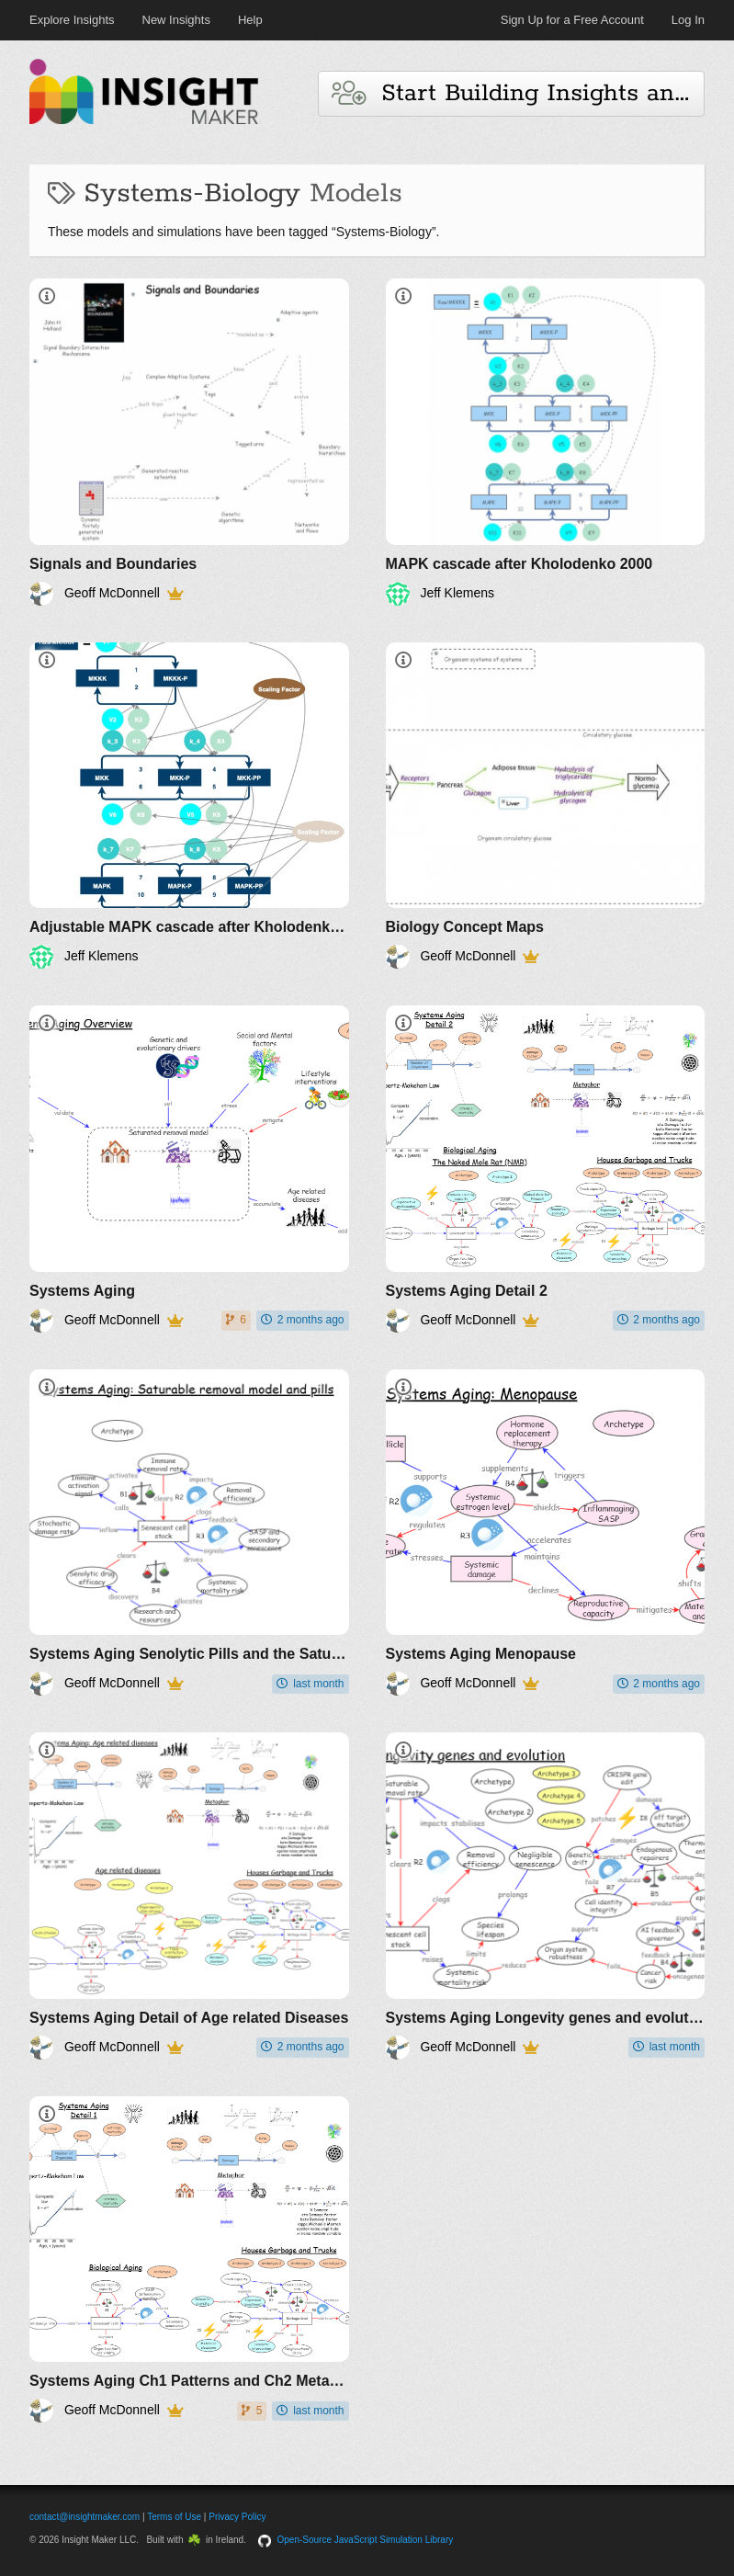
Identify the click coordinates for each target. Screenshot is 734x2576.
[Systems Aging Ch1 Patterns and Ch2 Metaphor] (189, 2259)
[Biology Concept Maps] (546, 806)
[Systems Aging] (189, 1169)
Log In (688, 20)
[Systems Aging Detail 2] (546, 1169)
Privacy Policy (237, 2517)
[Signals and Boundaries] (189, 442)
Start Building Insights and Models (518, 93)
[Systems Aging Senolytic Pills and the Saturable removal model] (189, 1533)
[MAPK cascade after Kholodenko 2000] (546, 442)
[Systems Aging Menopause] (546, 1533)
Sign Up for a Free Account (572, 20)
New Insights (176, 20)
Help (250, 20)
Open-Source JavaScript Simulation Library (365, 2540)
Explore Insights (72, 20)
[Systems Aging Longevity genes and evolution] (546, 1896)
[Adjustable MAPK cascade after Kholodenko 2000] (189, 806)
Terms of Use (174, 2517)
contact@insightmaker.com (84, 2517)
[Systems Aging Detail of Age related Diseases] (189, 1896)
